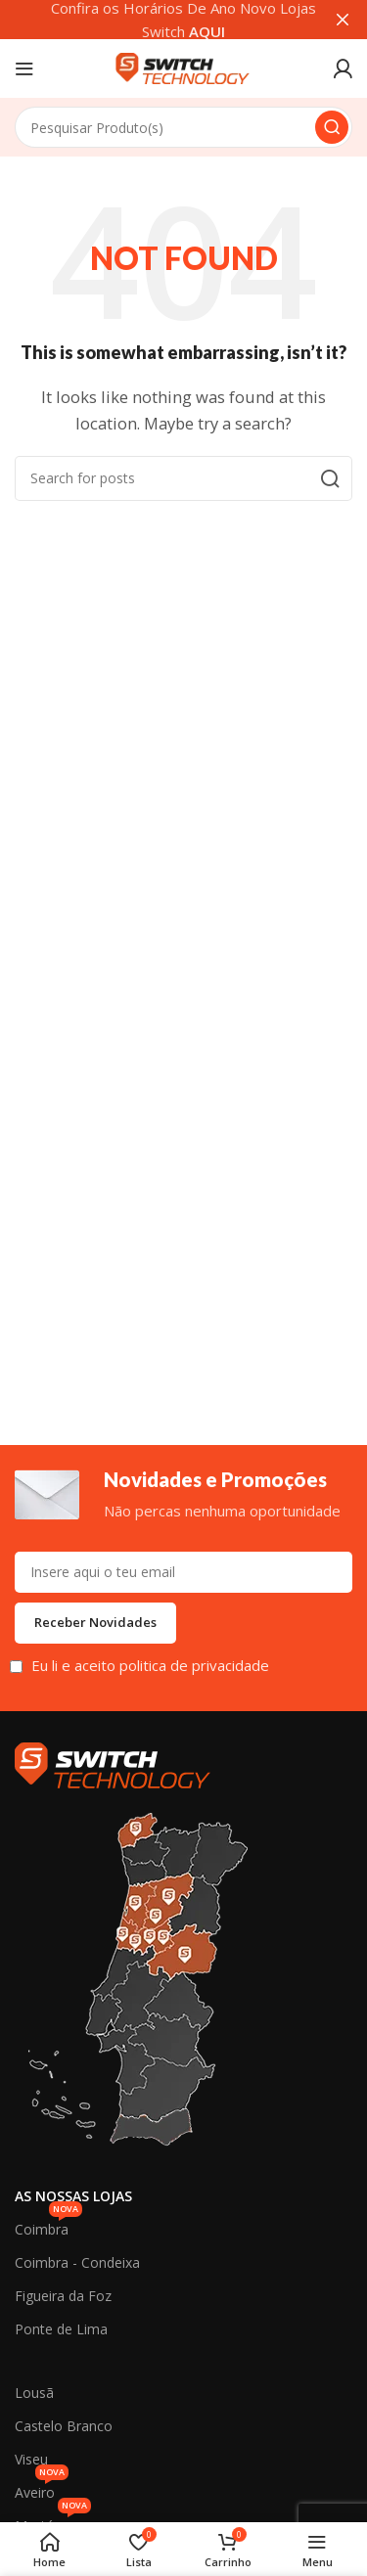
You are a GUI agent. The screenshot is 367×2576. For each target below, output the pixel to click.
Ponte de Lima (61, 2329)
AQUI (207, 31)
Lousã (34, 2392)
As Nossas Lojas (73, 2196)
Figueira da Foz (63, 2295)
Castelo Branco (64, 2426)
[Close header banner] (342, 19)
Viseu (31, 2459)
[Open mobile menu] (24, 68)
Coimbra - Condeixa (77, 2262)
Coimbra (48, 2225)
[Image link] (112, 1763)
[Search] (183, 127)
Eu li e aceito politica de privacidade (150, 1665)
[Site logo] (184, 66)
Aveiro (42, 2489)
